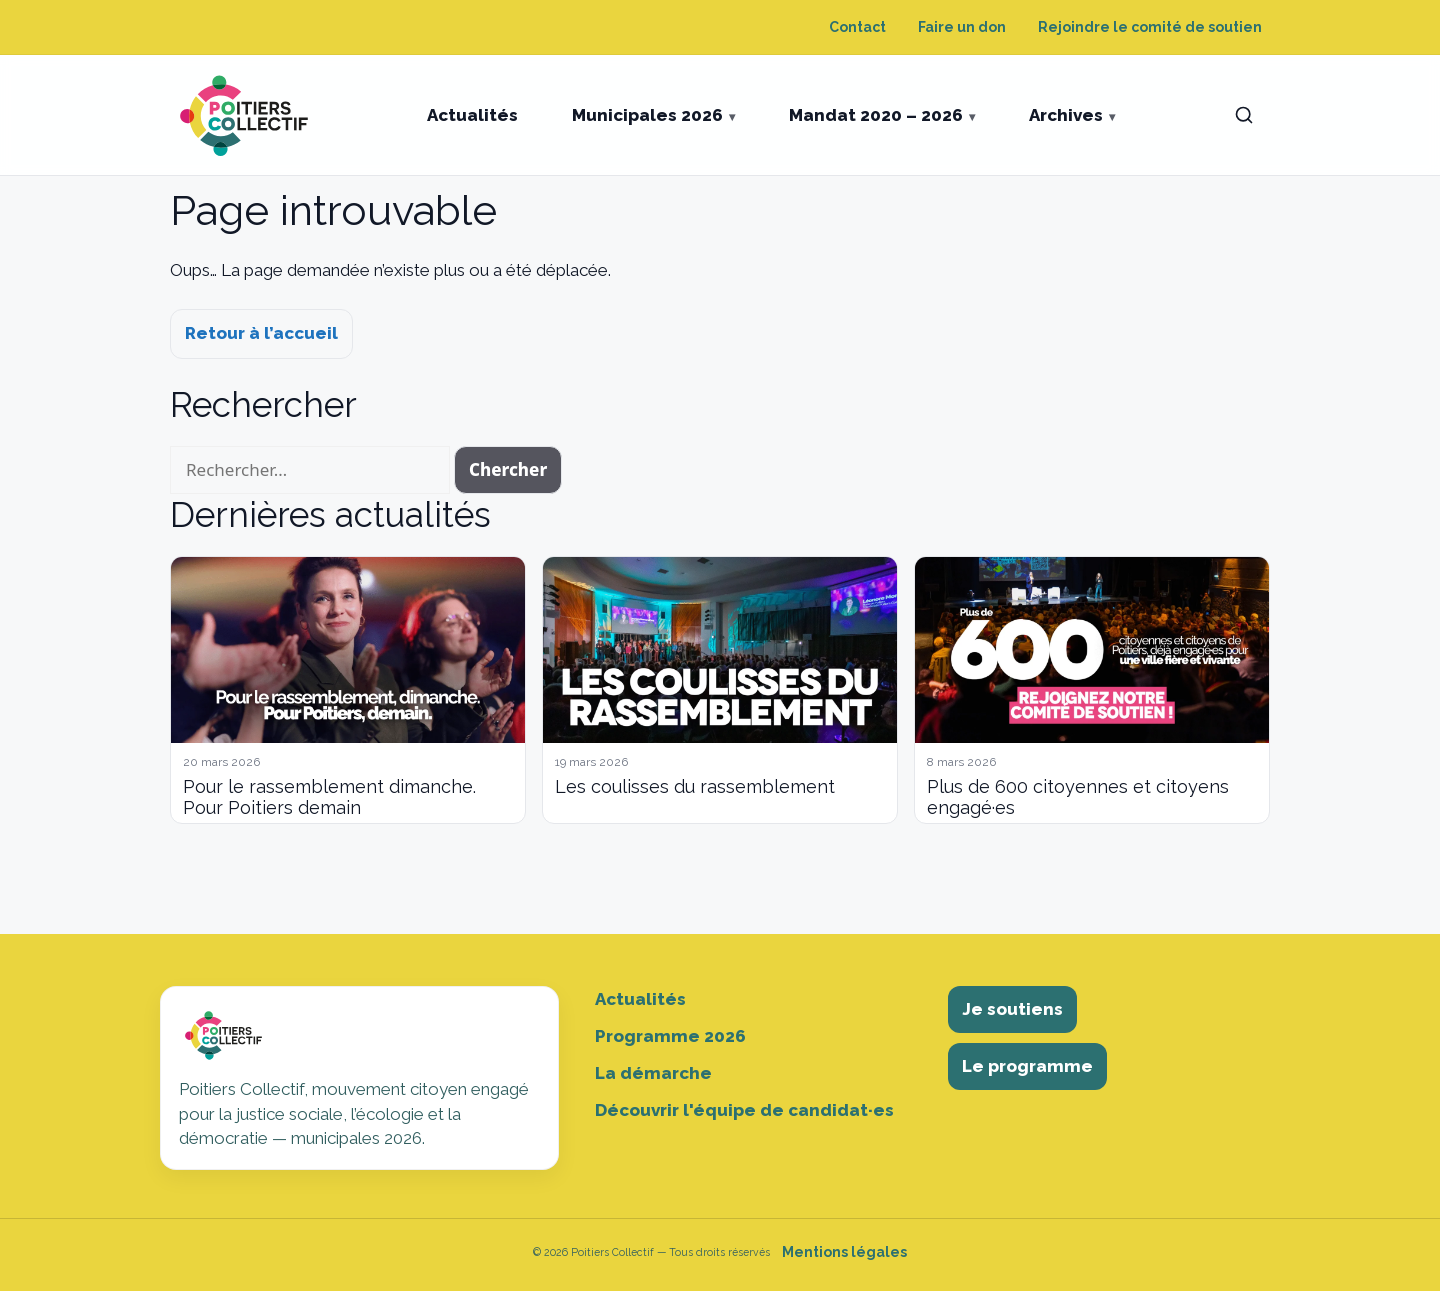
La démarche (653, 1073)
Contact (857, 27)
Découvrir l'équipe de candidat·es (744, 1110)
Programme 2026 (670, 1036)
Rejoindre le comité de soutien (1150, 27)
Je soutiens (1012, 1009)
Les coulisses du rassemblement (695, 786)
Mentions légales (844, 1252)
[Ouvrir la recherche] (1244, 115)
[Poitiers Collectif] (246, 115)
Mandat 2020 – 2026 (876, 115)
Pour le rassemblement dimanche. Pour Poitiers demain (329, 797)
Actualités (472, 115)
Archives (1066, 115)
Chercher (508, 469)
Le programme (1027, 1066)
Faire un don (962, 27)
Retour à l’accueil (261, 333)
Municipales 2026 (647, 115)
